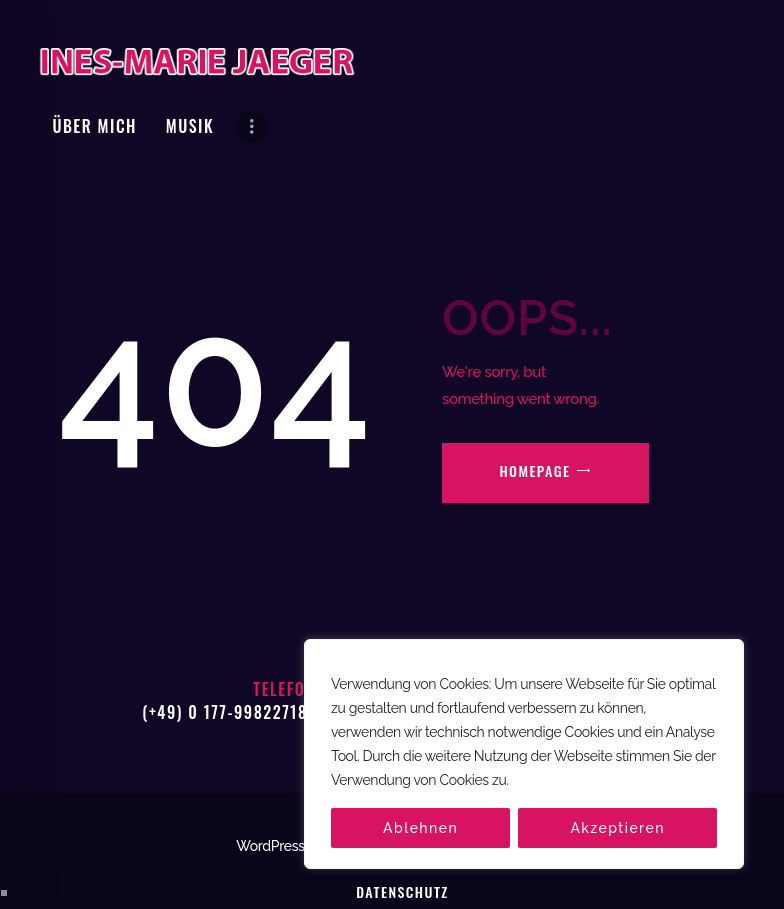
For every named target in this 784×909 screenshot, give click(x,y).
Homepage (534, 406)
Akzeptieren (617, 828)
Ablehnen (420, 828)
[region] (524, 754)
